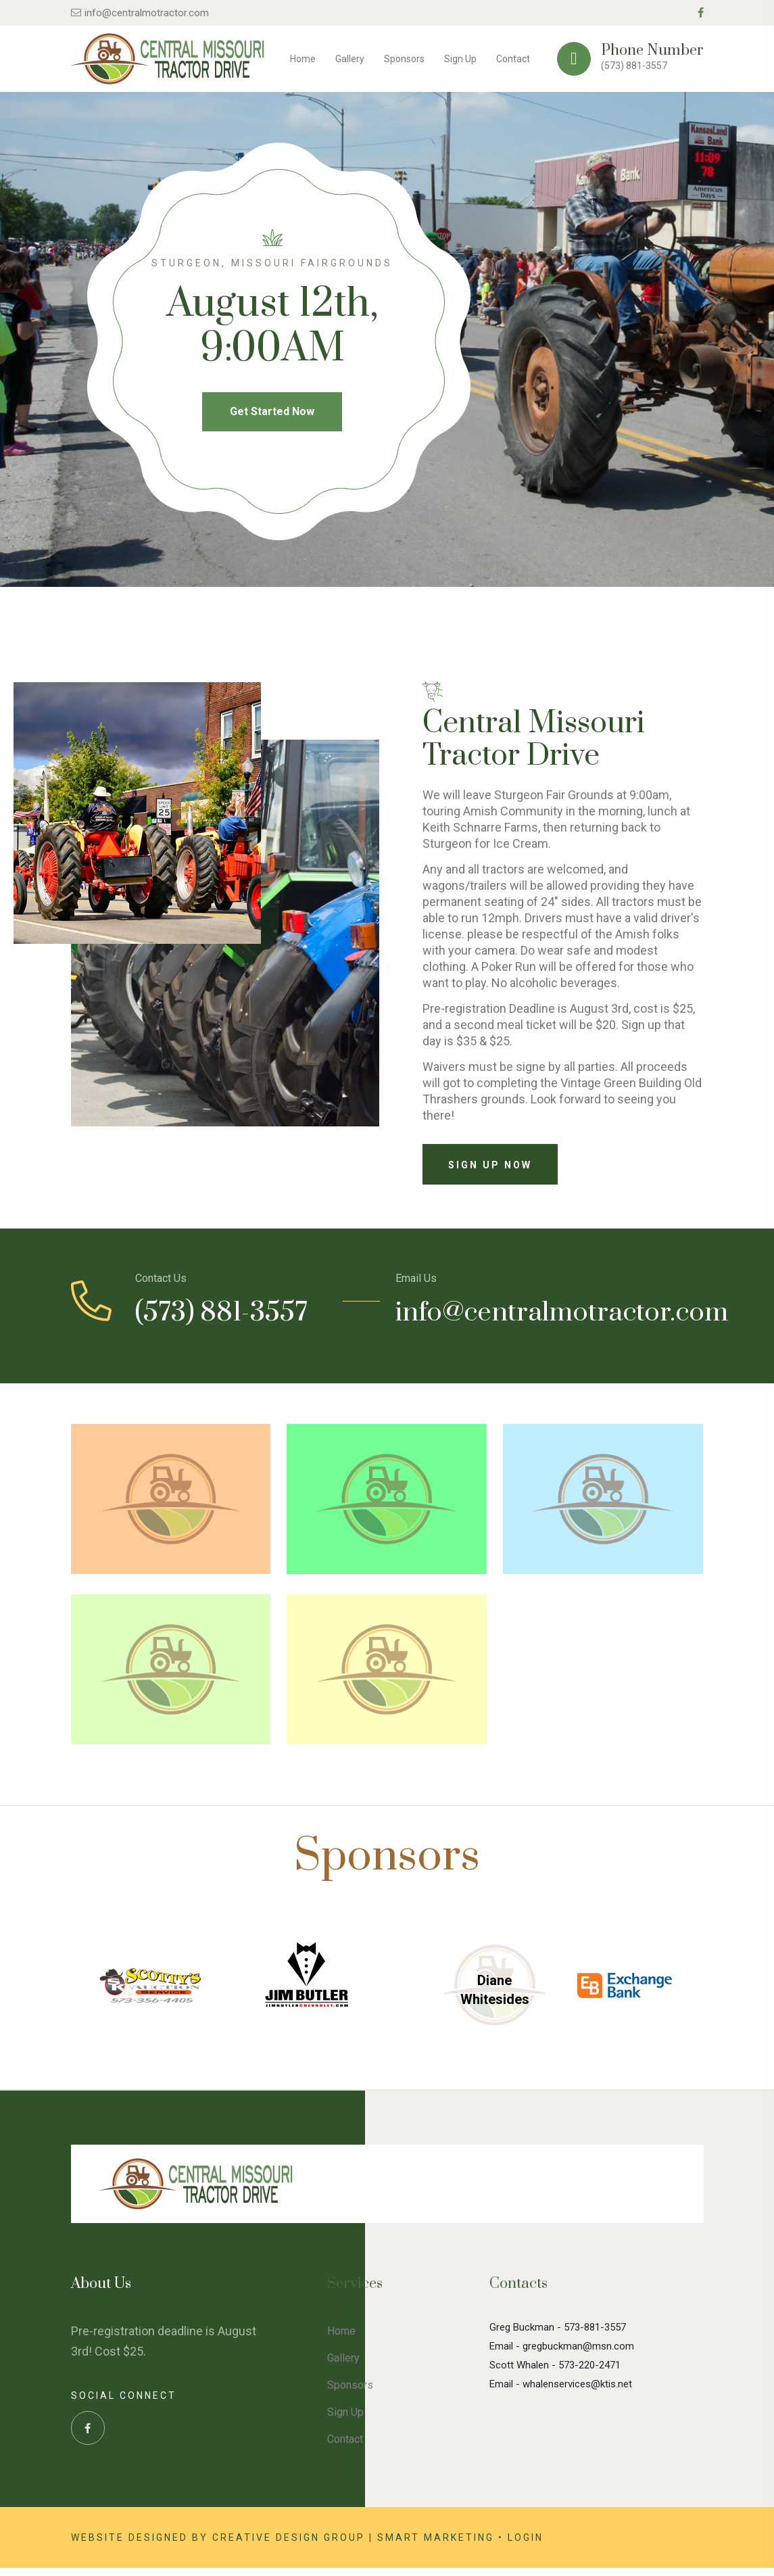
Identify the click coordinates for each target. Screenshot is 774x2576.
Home (303, 58)
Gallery (349, 58)
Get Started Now (272, 416)
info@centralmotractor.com (140, 13)
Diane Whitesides (494, 1998)
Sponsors (404, 58)
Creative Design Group (288, 2545)
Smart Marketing (435, 2545)
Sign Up (460, 58)
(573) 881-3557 (634, 65)
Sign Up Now (490, 1172)
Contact (513, 58)
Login (525, 2545)
